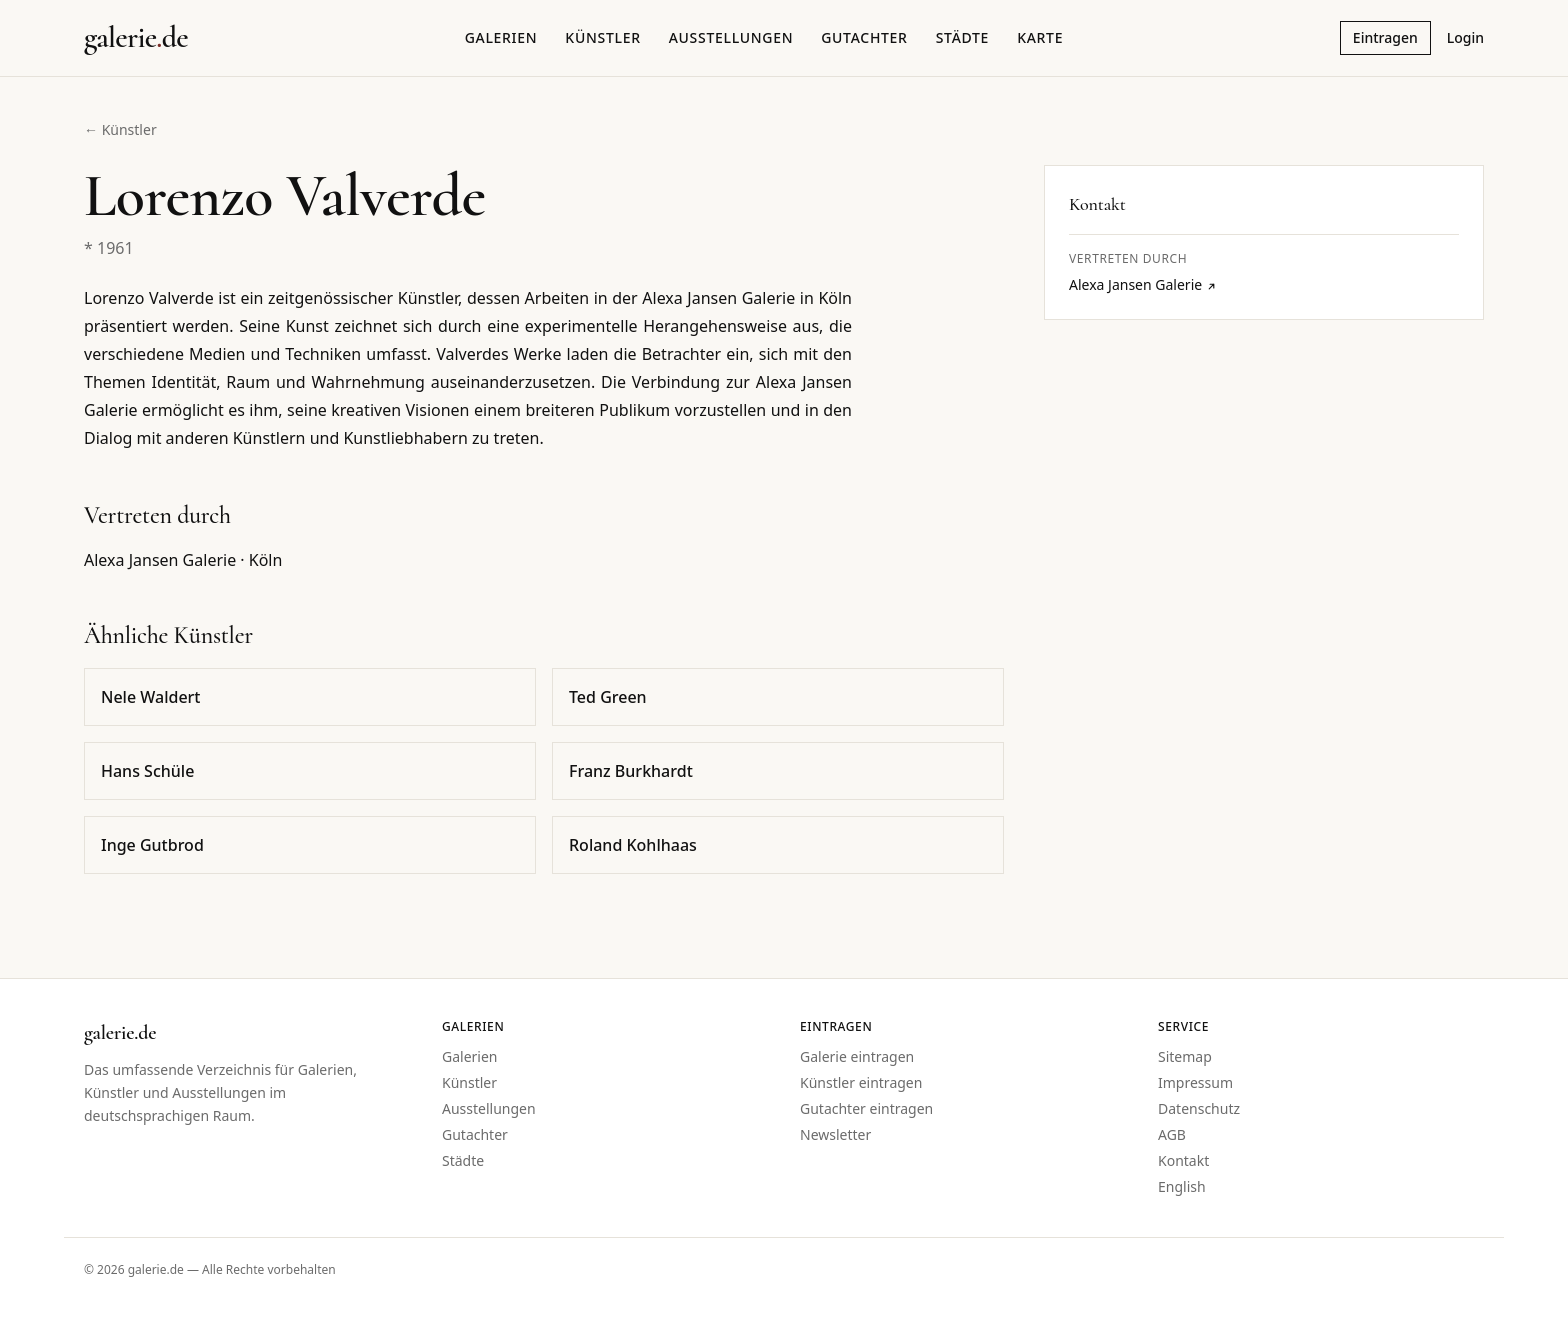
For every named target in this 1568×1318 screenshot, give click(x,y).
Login (1465, 37)
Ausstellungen (731, 37)
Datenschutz (1199, 1108)
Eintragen (1385, 37)
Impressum (1195, 1082)
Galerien (501, 37)
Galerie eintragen (857, 1056)
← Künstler (120, 129)
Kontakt (1183, 1160)
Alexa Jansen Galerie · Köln (183, 560)
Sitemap (1185, 1056)
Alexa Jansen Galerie (1143, 284)
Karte (1040, 37)
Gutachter (864, 37)
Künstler (602, 37)
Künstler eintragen (861, 1082)
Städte (962, 37)
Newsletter (835, 1134)
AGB (1172, 1134)
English (1182, 1186)
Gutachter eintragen (866, 1108)
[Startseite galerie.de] (136, 38)
